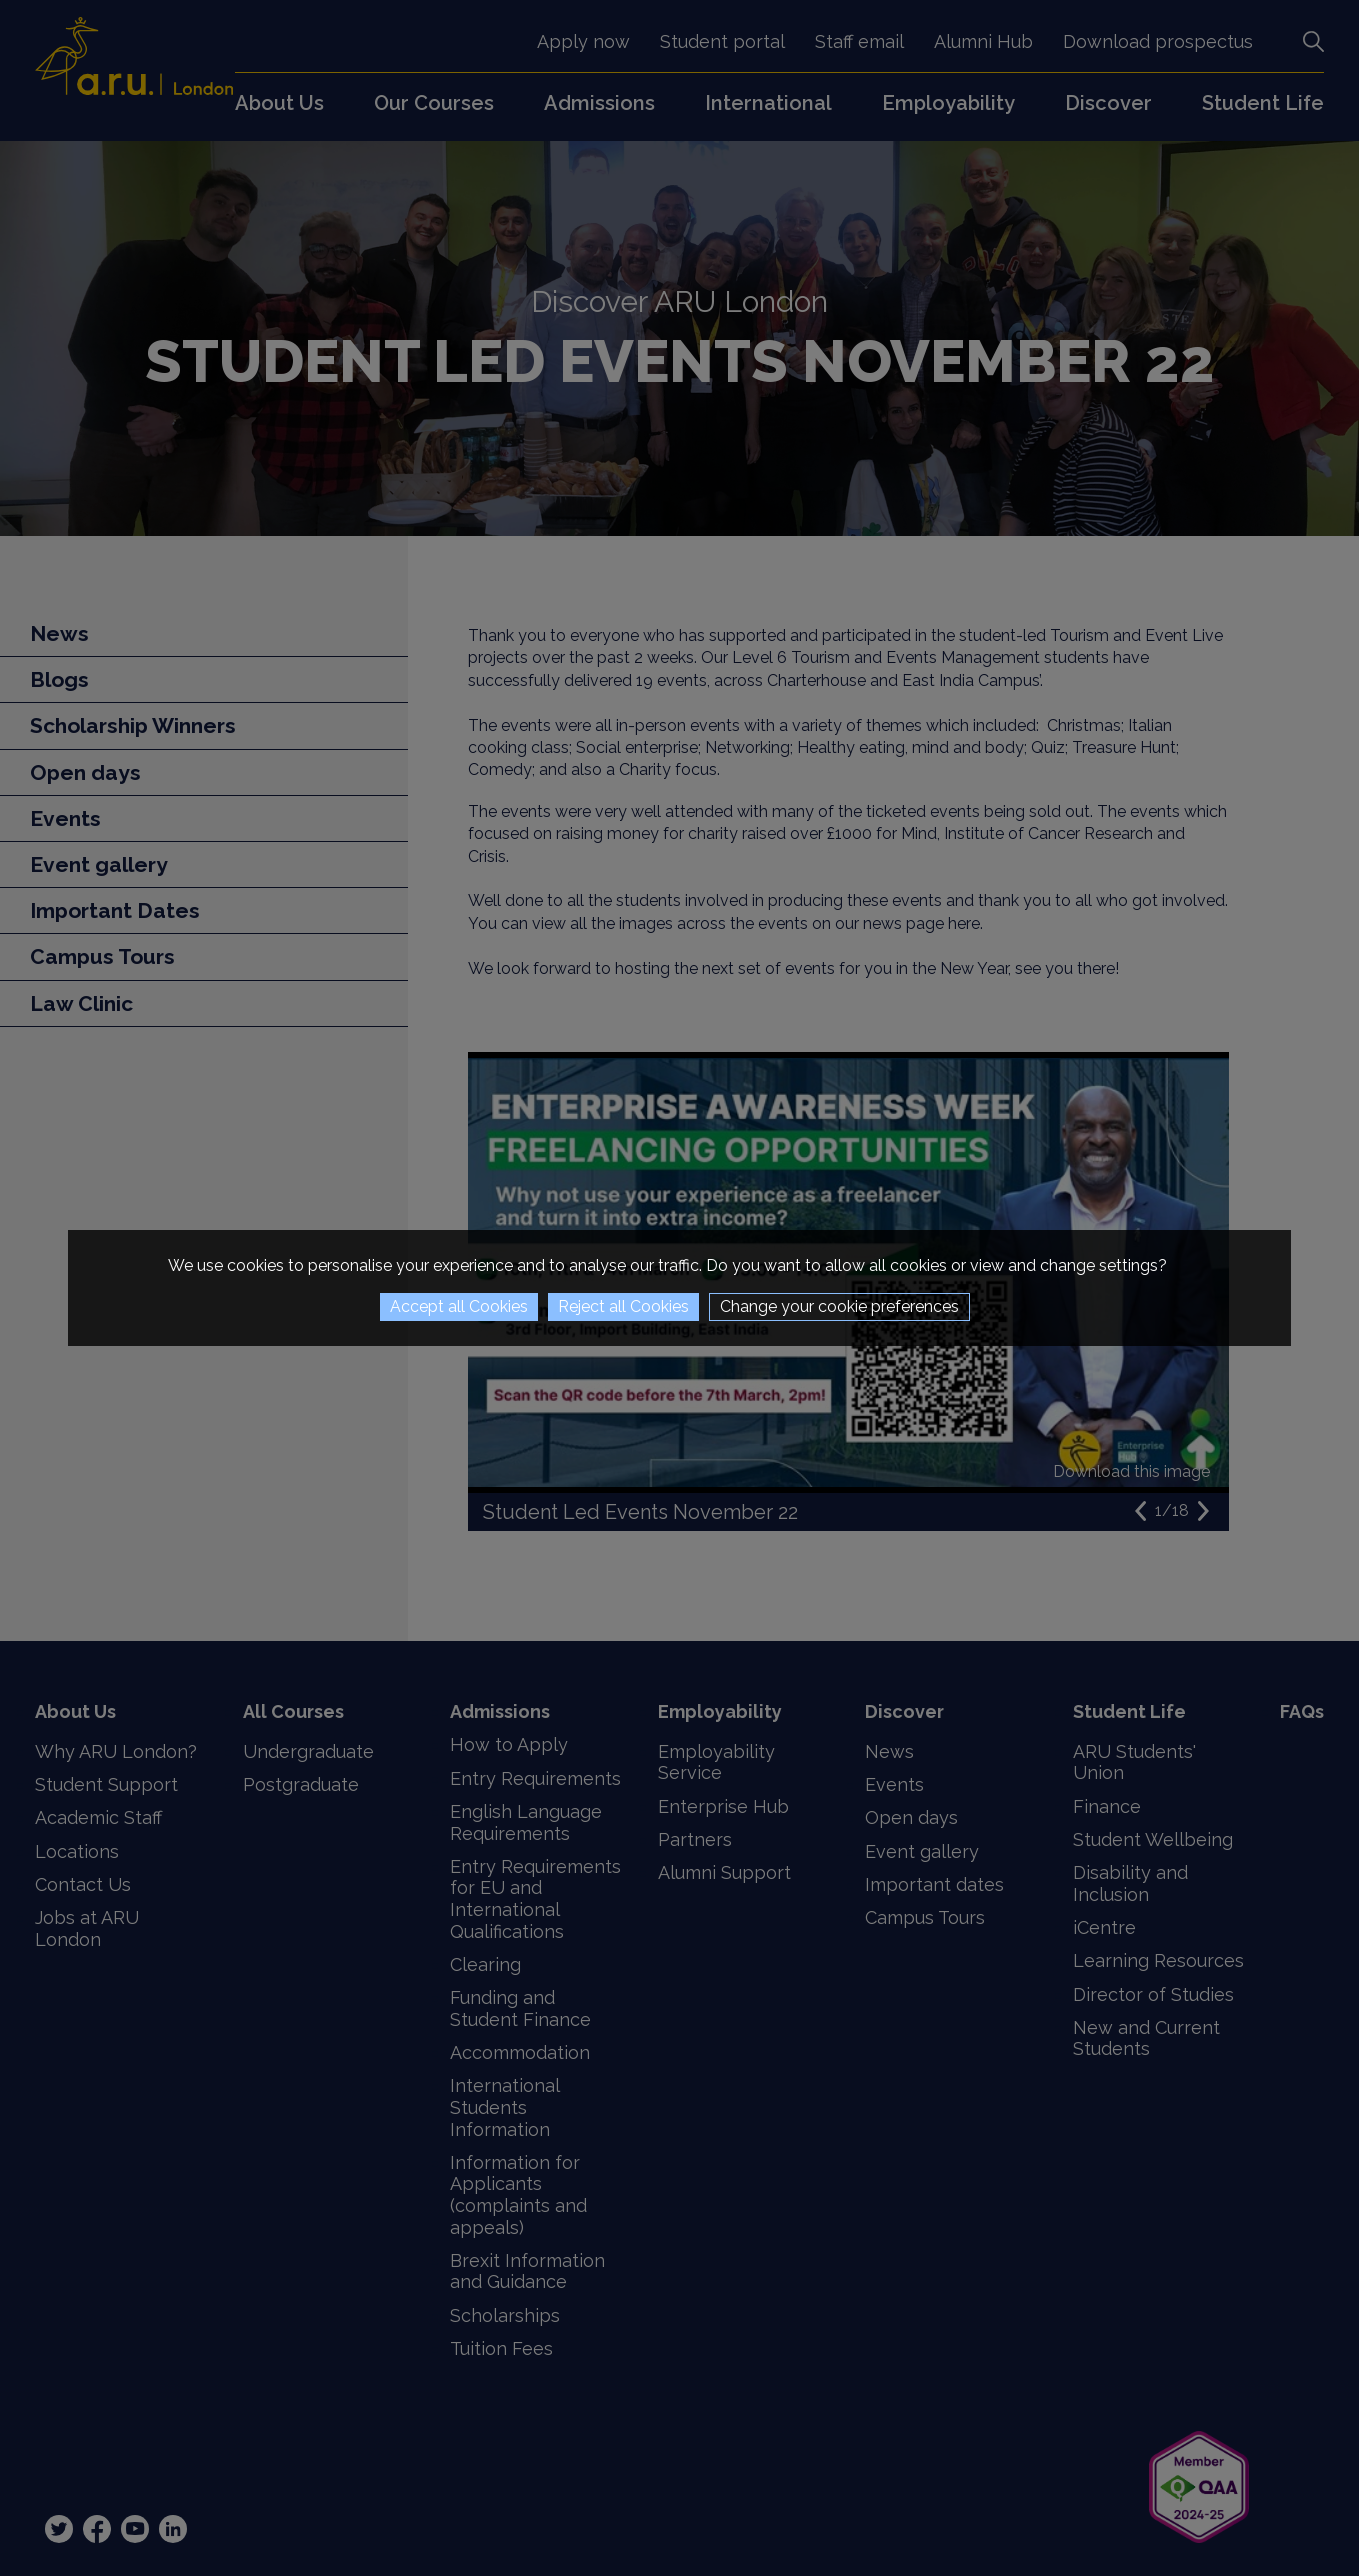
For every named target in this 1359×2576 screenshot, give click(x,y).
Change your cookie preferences (839, 1306)
